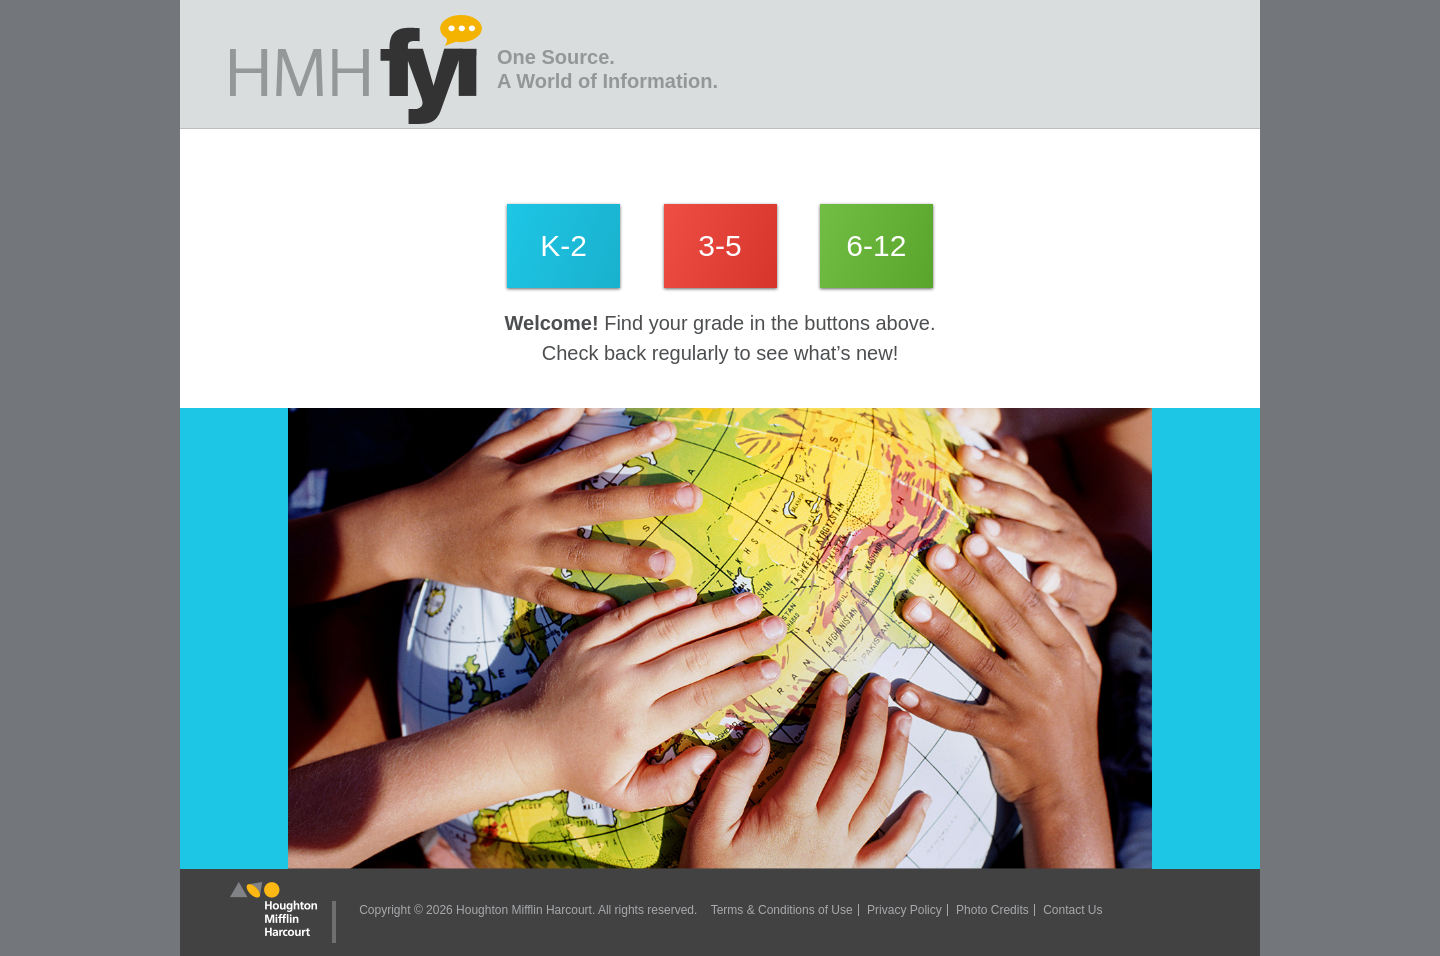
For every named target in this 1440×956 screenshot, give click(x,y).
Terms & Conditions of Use (782, 910)
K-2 (563, 245)
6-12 (876, 245)
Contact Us (1072, 910)
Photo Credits (992, 910)
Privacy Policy (904, 910)
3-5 (719, 245)
